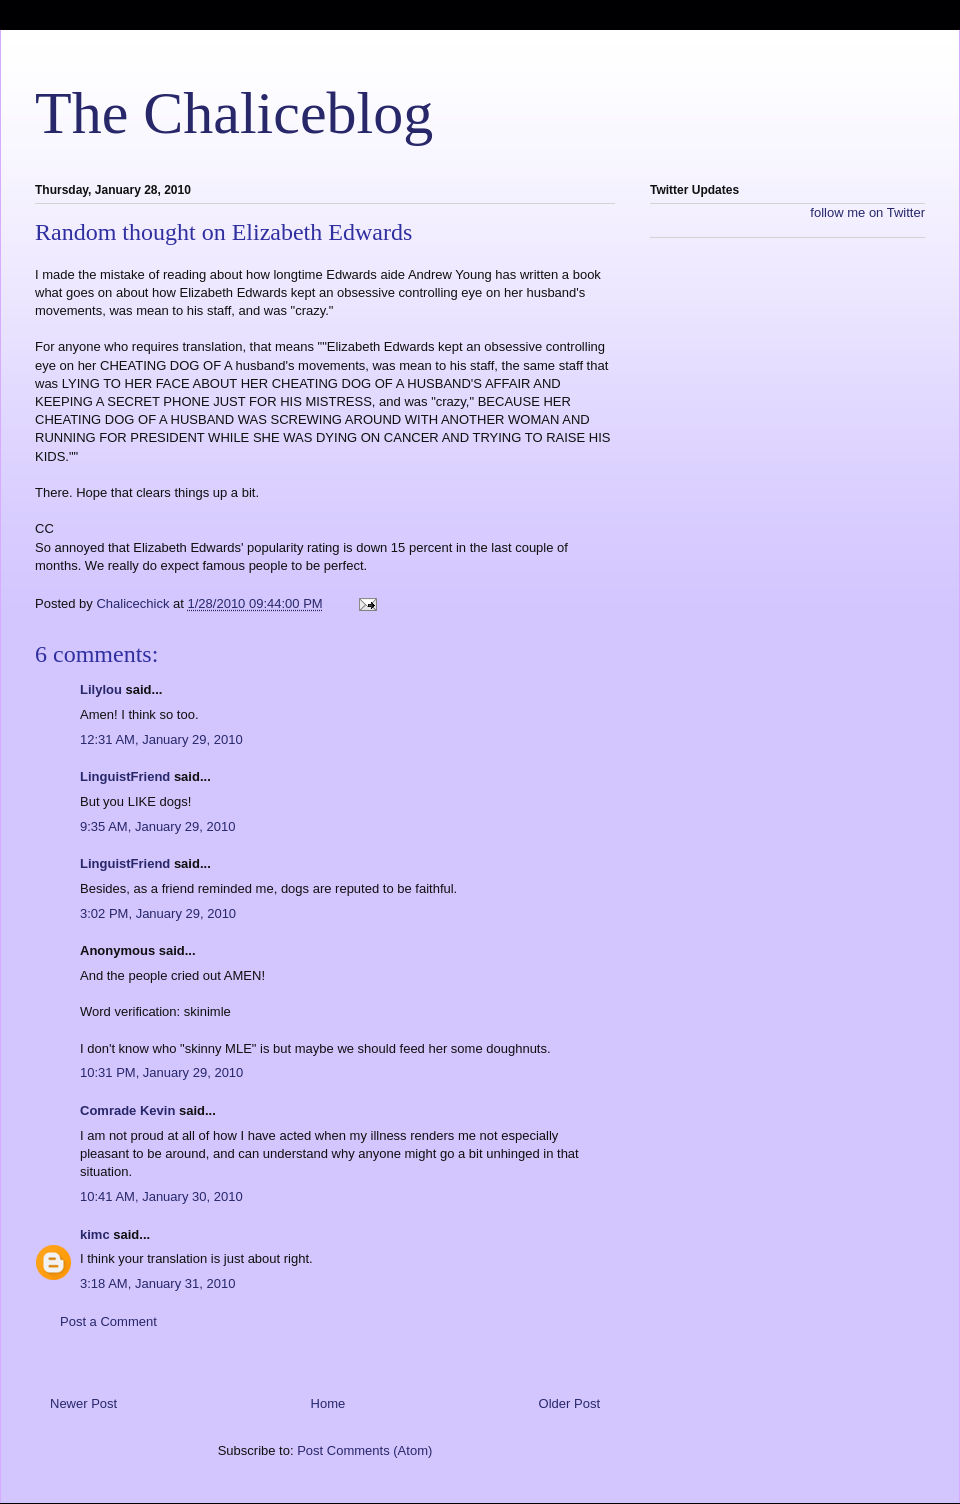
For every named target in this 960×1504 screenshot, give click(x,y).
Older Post (569, 1403)
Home (328, 1403)
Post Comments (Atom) (364, 1450)
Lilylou (101, 689)
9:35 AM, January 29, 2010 (157, 826)
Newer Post (83, 1403)
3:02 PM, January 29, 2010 (158, 913)
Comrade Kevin (127, 1110)
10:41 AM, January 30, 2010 (161, 1196)
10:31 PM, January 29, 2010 (161, 1072)
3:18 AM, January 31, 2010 (157, 1283)
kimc (95, 1234)
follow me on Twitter (867, 212)
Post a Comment (108, 1321)
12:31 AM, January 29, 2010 (161, 739)
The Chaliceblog (234, 113)
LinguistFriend (125, 776)
